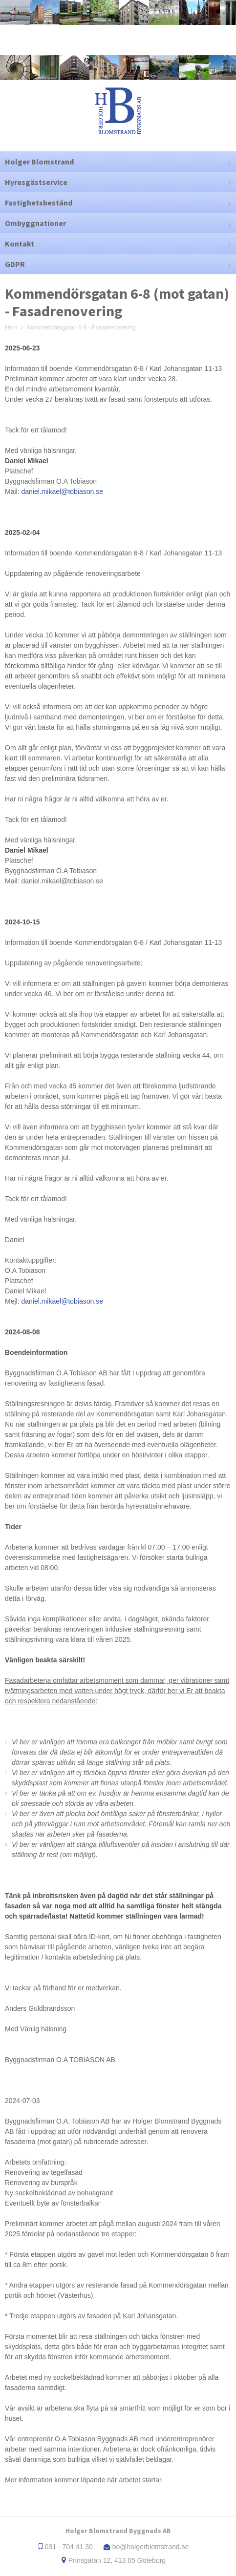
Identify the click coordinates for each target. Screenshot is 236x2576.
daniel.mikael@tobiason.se (62, 491)
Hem (11, 327)
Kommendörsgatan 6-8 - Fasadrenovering (81, 327)
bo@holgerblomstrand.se (150, 2547)
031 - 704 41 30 (69, 2547)
